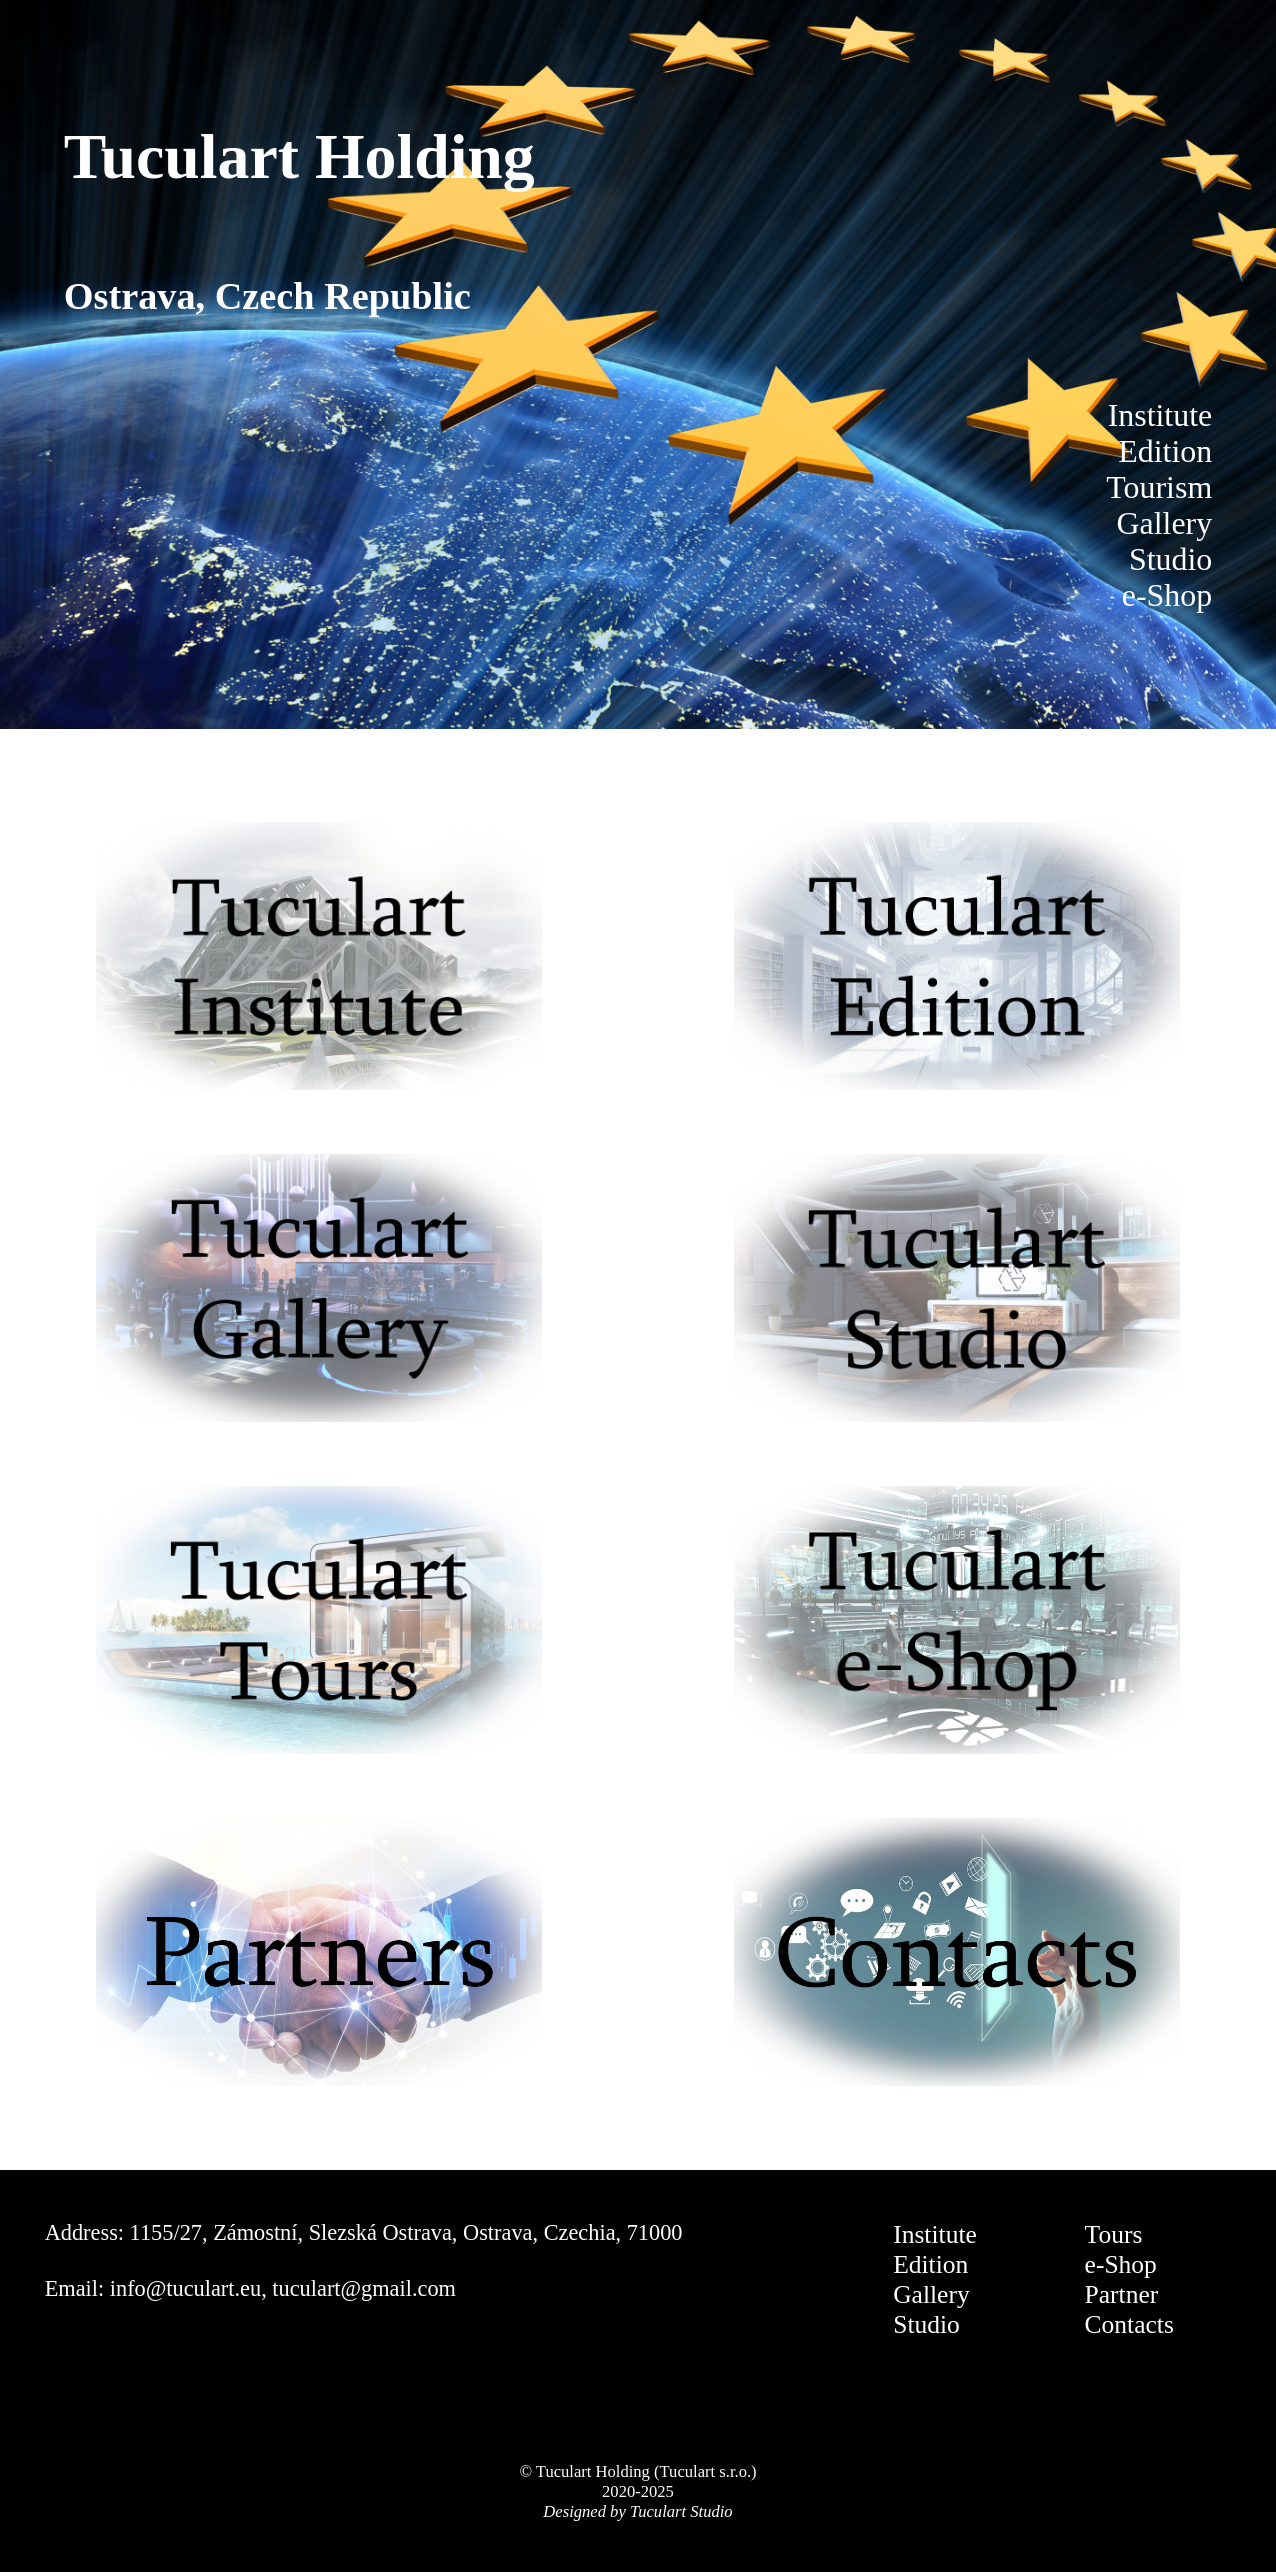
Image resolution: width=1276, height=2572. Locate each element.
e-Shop (1121, 2264)
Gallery (931, 2294)
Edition (930, 2264)
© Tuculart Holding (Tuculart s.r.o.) (637, 2471)
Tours (1114, 2234)
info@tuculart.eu (185, 2288)
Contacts (1129, 2324)
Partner (1122, 2294)
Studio (926, 2324)
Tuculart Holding (299, 156)
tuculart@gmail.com (364, 2288)
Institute (935, 2234)
